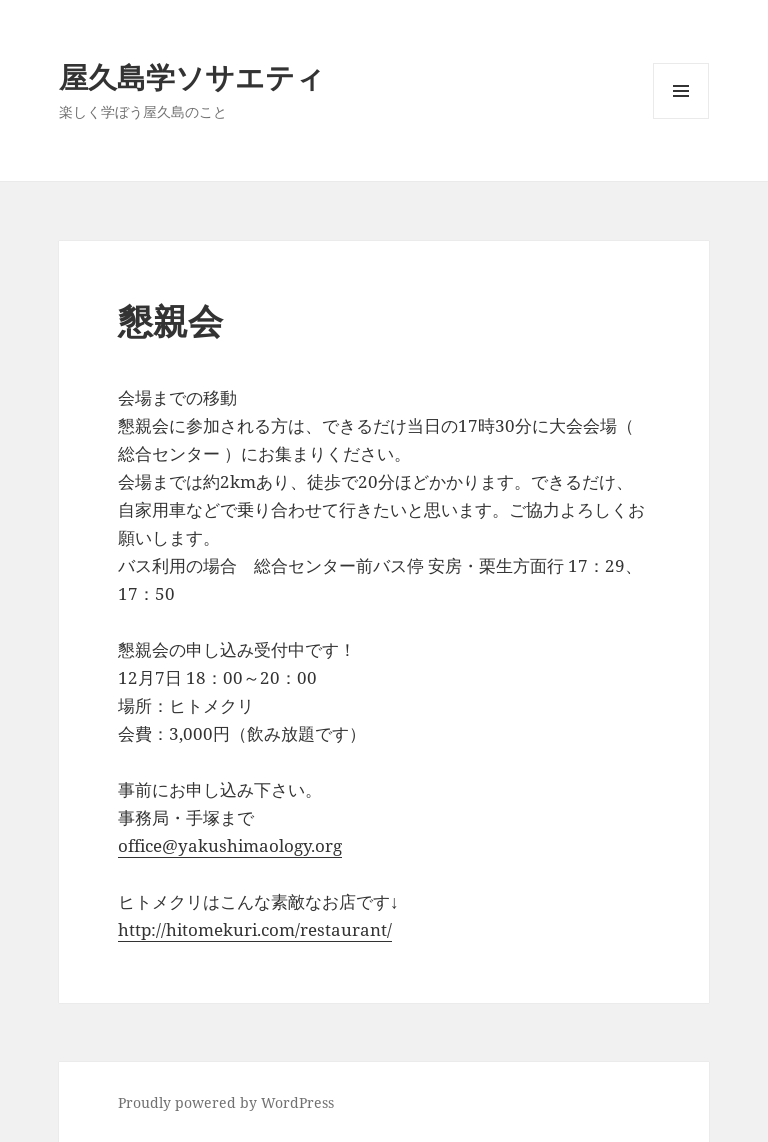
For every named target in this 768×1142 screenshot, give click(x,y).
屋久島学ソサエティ (192, 76)
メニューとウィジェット (681, 118)
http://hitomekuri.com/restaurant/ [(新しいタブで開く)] (255, 929)
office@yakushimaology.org (230, 845)
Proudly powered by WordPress (226, 1102)
